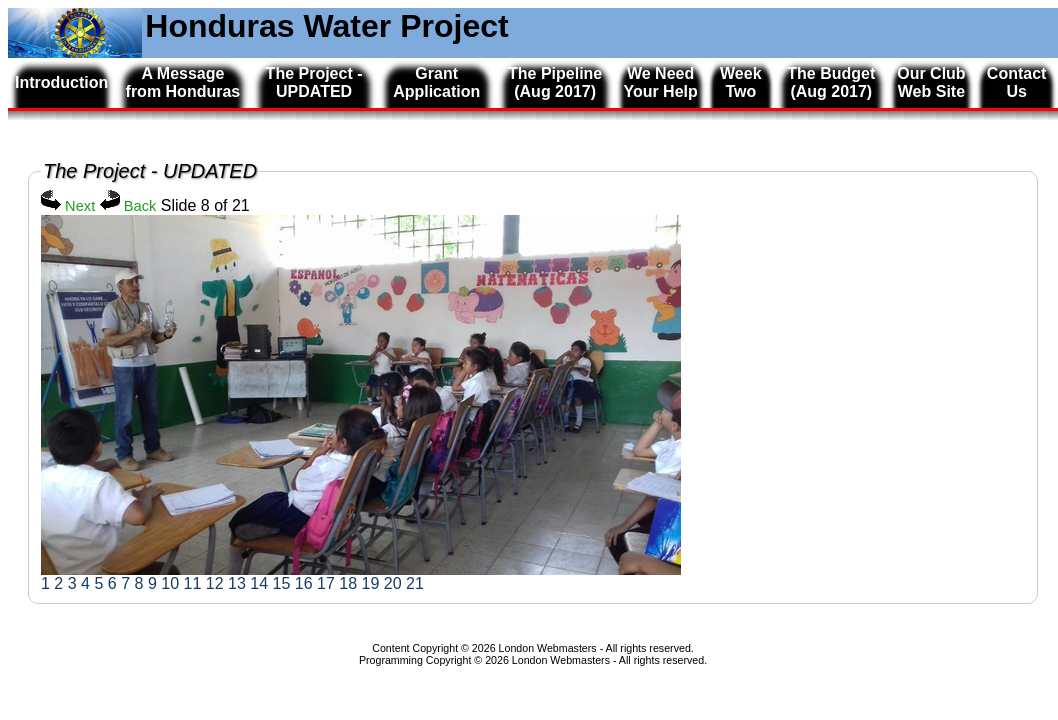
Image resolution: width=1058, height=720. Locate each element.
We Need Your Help (660, 82)
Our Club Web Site (931, 82)
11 (192, 583)
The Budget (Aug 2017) (831, 82)
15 (281, 583)
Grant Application (436, 82)
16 (304, 583)
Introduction (61, 82)
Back (128, 206)
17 (326, 583)
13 (237, 583)
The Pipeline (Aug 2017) (555, 82)
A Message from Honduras (183, 82)
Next (68, 206)
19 (370, 583)
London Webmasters (561, 660)
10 (170, 583)
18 (348, 583)
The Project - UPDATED (314, 82)
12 (215, 583)
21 (415, 583)
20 (393, 583)
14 (259, 583)
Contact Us (1017, 82)
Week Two (741, 82)
